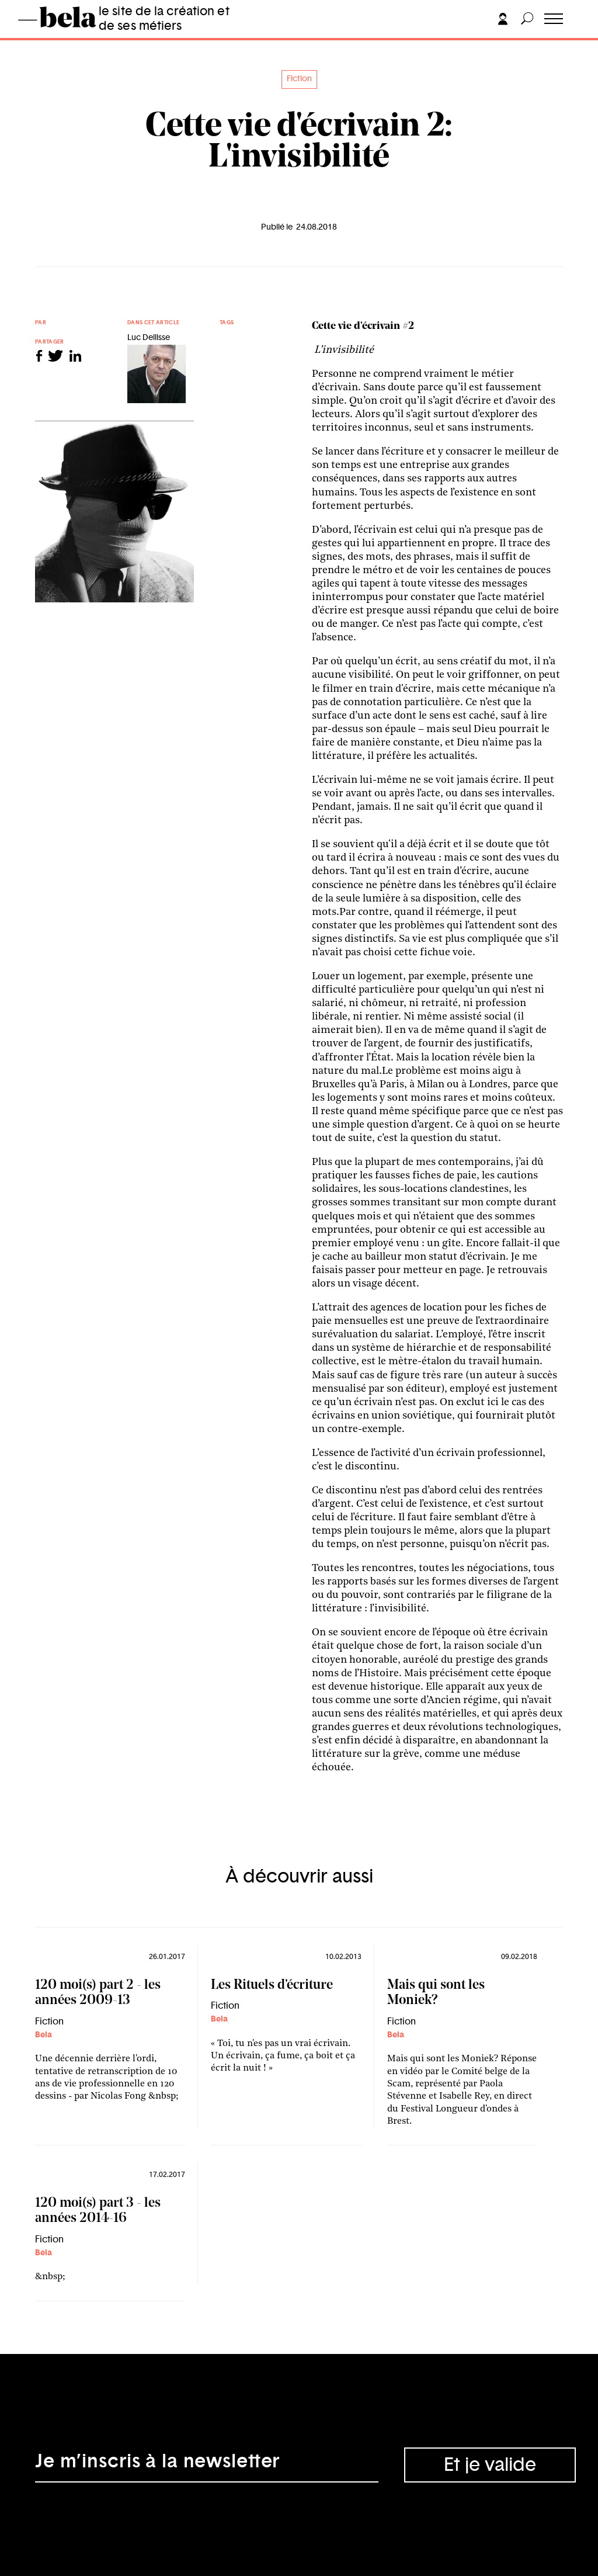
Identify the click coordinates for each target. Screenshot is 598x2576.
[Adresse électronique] (206, 2465)
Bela (43, 2035)
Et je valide (490, 2465)
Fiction (299, 79)
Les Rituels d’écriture (272, 1985)
